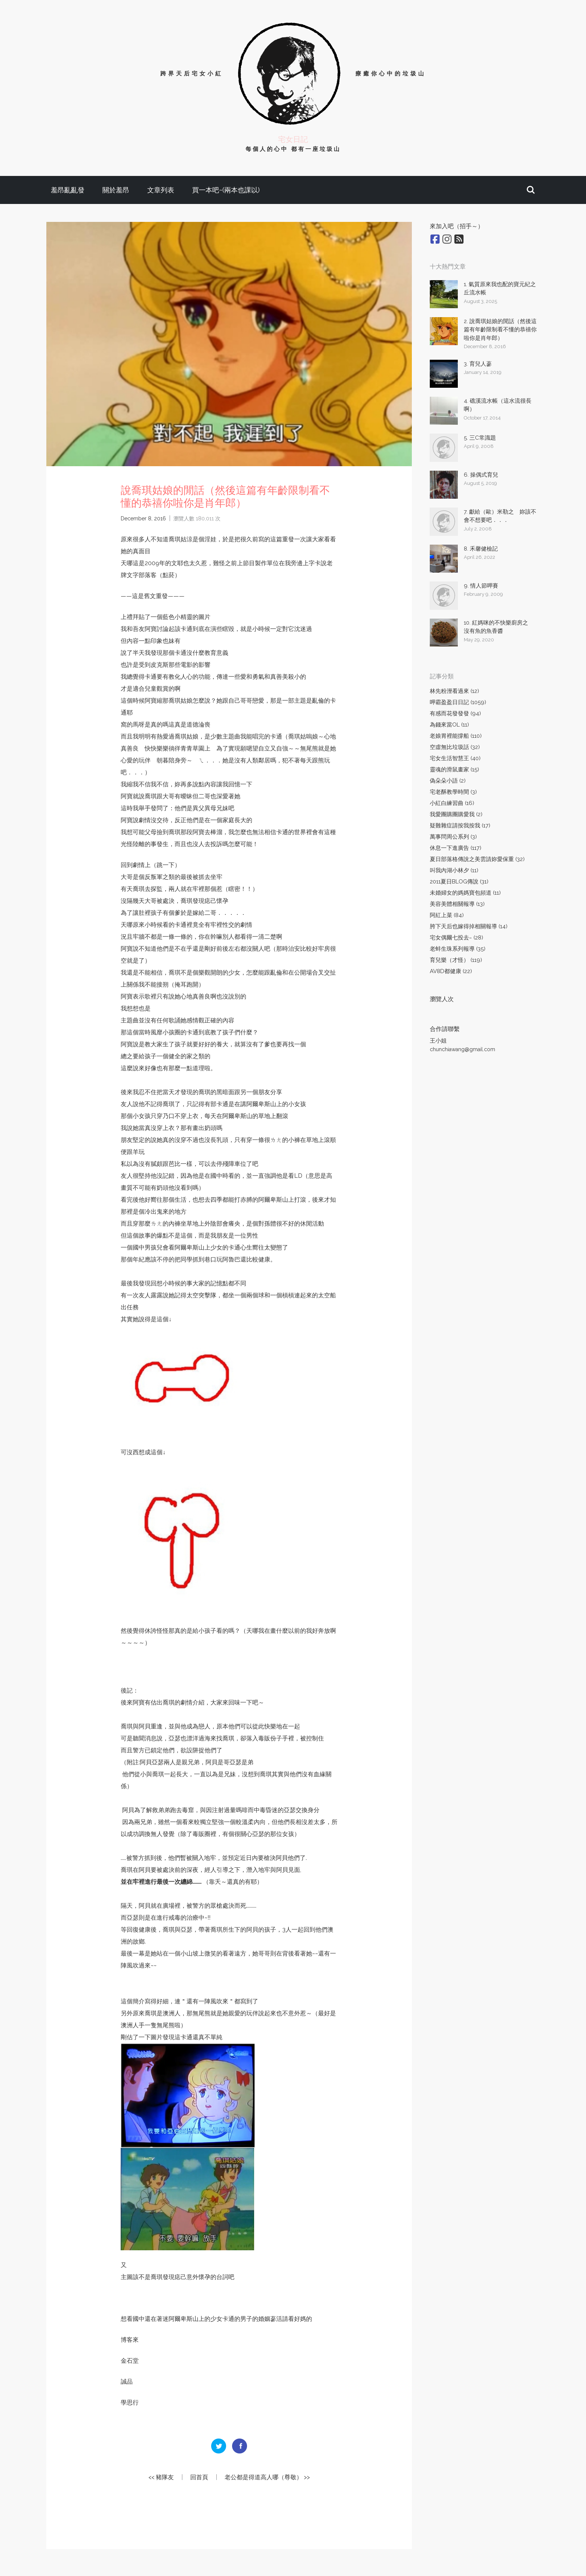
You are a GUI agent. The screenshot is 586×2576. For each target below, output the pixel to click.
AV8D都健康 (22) (451, 971)
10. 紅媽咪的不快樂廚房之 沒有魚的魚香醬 (499, 627)
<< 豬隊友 (161, 2477)
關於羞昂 (115, 190)
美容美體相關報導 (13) (457, 904)
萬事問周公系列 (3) (453, 836)
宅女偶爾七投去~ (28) (456, 937)
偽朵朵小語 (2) (448, 780)
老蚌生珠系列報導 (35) (457, 948)
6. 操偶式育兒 (481, 474)
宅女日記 (293, 139)
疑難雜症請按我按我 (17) (460, 825)
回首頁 (199, 2477)
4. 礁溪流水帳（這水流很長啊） (497, 405)
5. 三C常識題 (480, 437)
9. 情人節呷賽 (481, 585)
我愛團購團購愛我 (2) (456, 814)
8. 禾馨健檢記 (481, 548)
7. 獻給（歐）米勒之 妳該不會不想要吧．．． (500, 516)
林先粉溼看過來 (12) (454, 691)
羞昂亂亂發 (67, 190)
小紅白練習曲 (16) (452, 803)
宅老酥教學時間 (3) (453, 792)
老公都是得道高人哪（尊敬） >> (267, 2477)
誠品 (127, 2381)
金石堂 (130, 2360)
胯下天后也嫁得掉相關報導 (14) (469, 926)
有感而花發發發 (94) (455, 713)
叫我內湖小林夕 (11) (454, 870)
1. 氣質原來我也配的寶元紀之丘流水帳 (500, 288)
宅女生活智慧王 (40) (455, 758)
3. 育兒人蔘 (478, 363)
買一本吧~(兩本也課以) (226, 190)
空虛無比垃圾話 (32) (455, 747)
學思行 (130, 2402)
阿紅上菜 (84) (447, 915)
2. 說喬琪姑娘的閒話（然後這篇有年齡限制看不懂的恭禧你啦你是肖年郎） (500, 329)
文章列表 (160, 190)
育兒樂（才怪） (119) (456, 960)
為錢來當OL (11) (449, 724)
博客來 (130, 2339)
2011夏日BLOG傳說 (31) (459, 881)
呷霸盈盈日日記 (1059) (458, 702)
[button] (530, 190)
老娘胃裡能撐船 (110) (456, 736)
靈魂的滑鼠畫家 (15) (454, 769)
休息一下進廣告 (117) (455, 848)
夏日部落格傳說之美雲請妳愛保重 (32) (477, 859)
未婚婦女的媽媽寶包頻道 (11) (465, 892)
